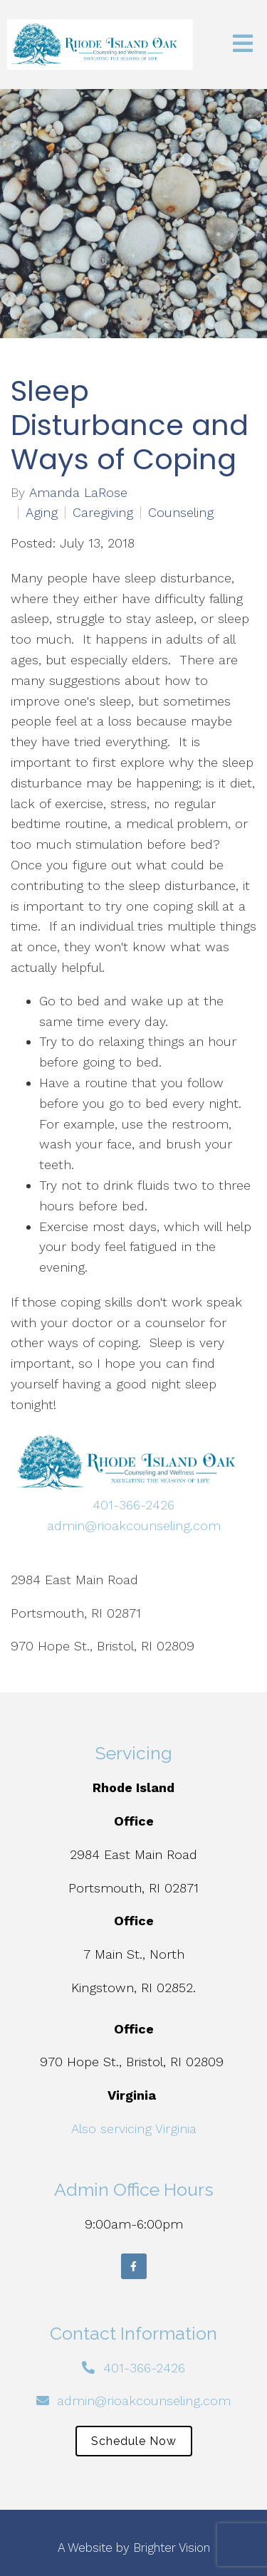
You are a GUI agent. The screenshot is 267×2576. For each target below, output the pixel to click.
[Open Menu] (243, 44)
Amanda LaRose (78, 492)
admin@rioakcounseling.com (134, 1525)
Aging (42, 512)
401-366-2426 (133, 1504)
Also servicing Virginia (134, 2128)
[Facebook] (134, 2266)
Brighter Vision (171, 2547)
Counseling (181, 512)
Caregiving (103, 512)
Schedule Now (134, 2441)
